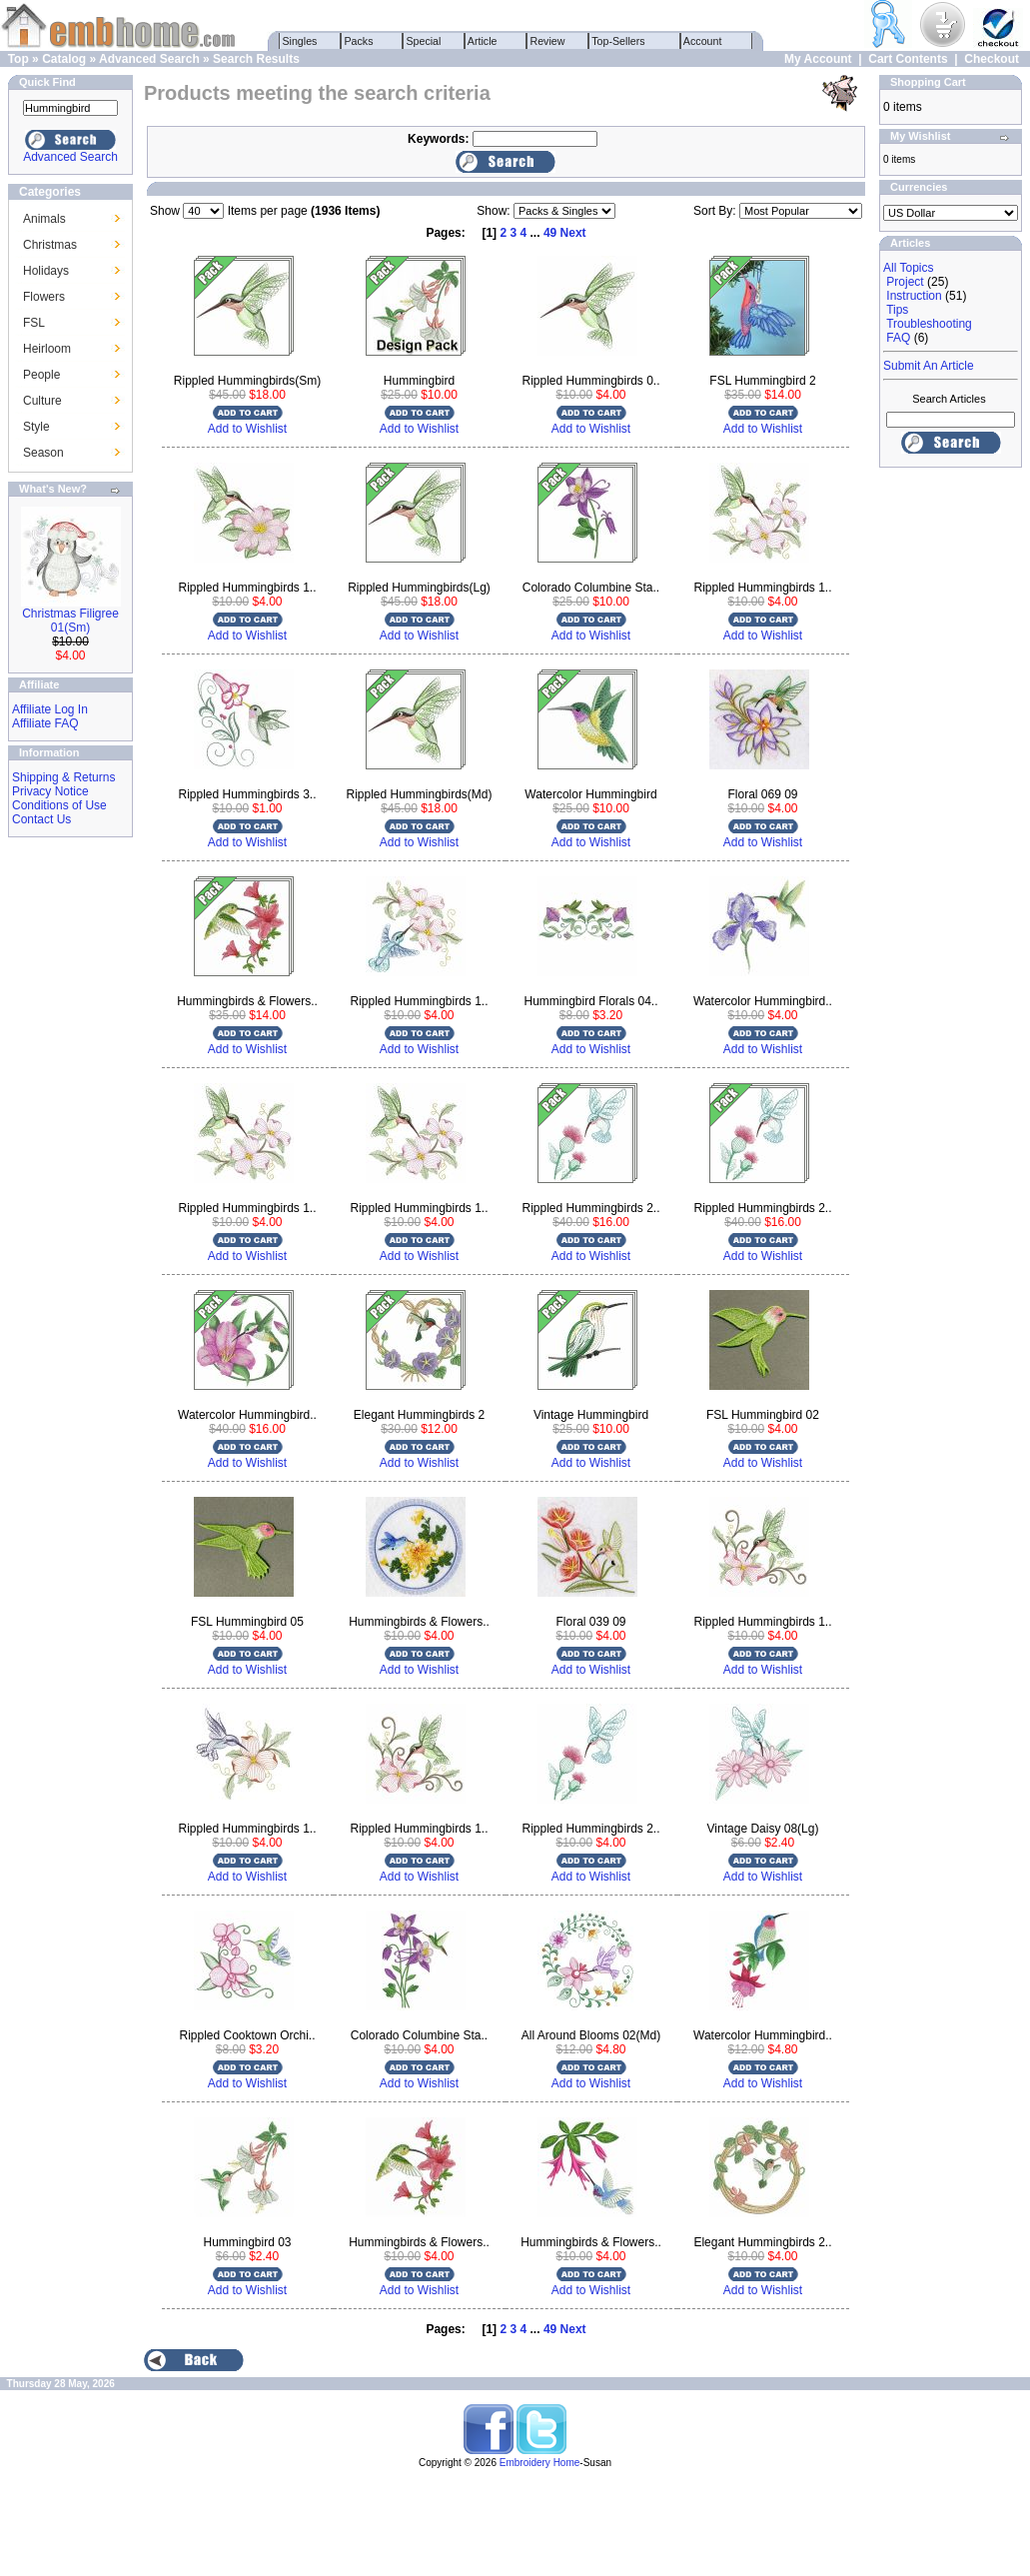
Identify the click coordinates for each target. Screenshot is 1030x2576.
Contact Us (41, 819)
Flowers (44, 297)
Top (18, 59)
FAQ (898, 338)
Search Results (256, 59)
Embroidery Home (540, 2462)
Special (424, 41)
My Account (818, 59)
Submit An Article (928, 366)
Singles (300, 41)
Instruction (913, 296)
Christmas (50, 245)
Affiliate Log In (50, 709)
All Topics (908, 268)
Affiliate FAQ (45, 723)
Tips (897, 310)
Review (547, 41)
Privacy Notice (50, 791)
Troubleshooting (929, 324)
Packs (359, 41)
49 (549, 233)
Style (36, 427)
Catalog (64, 59)
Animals (44, 219)
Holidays (46, 271)
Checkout (991, 59)
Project (904, 282)
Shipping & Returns (63, 777)
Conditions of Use (59, 805)
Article (483, 41)
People (41, 375)
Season (43, 453)
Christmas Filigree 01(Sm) (70, 621)
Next (573, 233)
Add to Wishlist (247, 429)
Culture (42, 401)
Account (703, 41)
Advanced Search (149, 59)
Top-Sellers (618, 41)
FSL (34, 323)
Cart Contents (907, 59)
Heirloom (47, 349)
